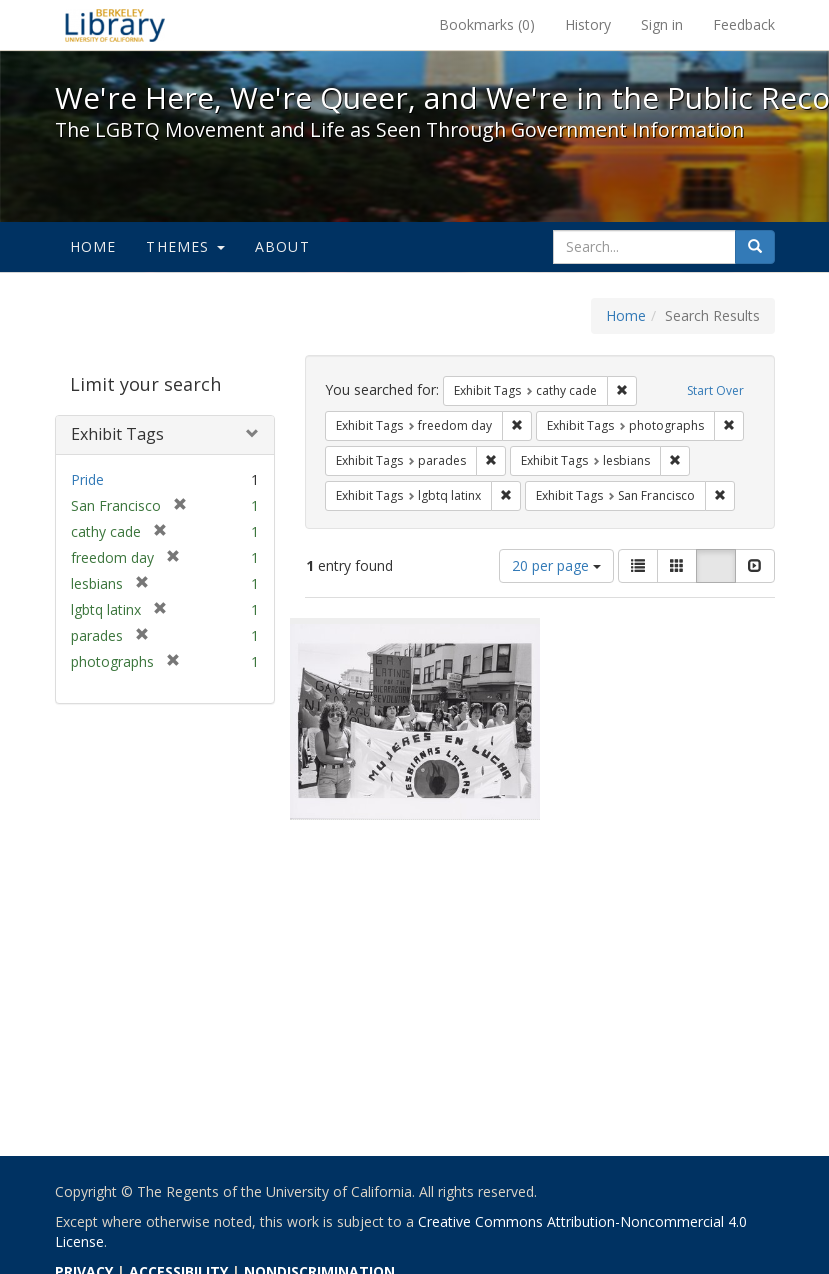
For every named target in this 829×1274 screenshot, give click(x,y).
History (588, 24)
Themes (185, 246)
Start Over (715, 390)
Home (93, 246)
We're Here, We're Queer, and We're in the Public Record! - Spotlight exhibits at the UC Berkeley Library (115, 25)
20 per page (556, 565)
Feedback (744, 24)
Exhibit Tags (117, 434)
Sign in (662, 24)
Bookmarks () (487, 24)
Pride (87, 479)
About (282, 246)
